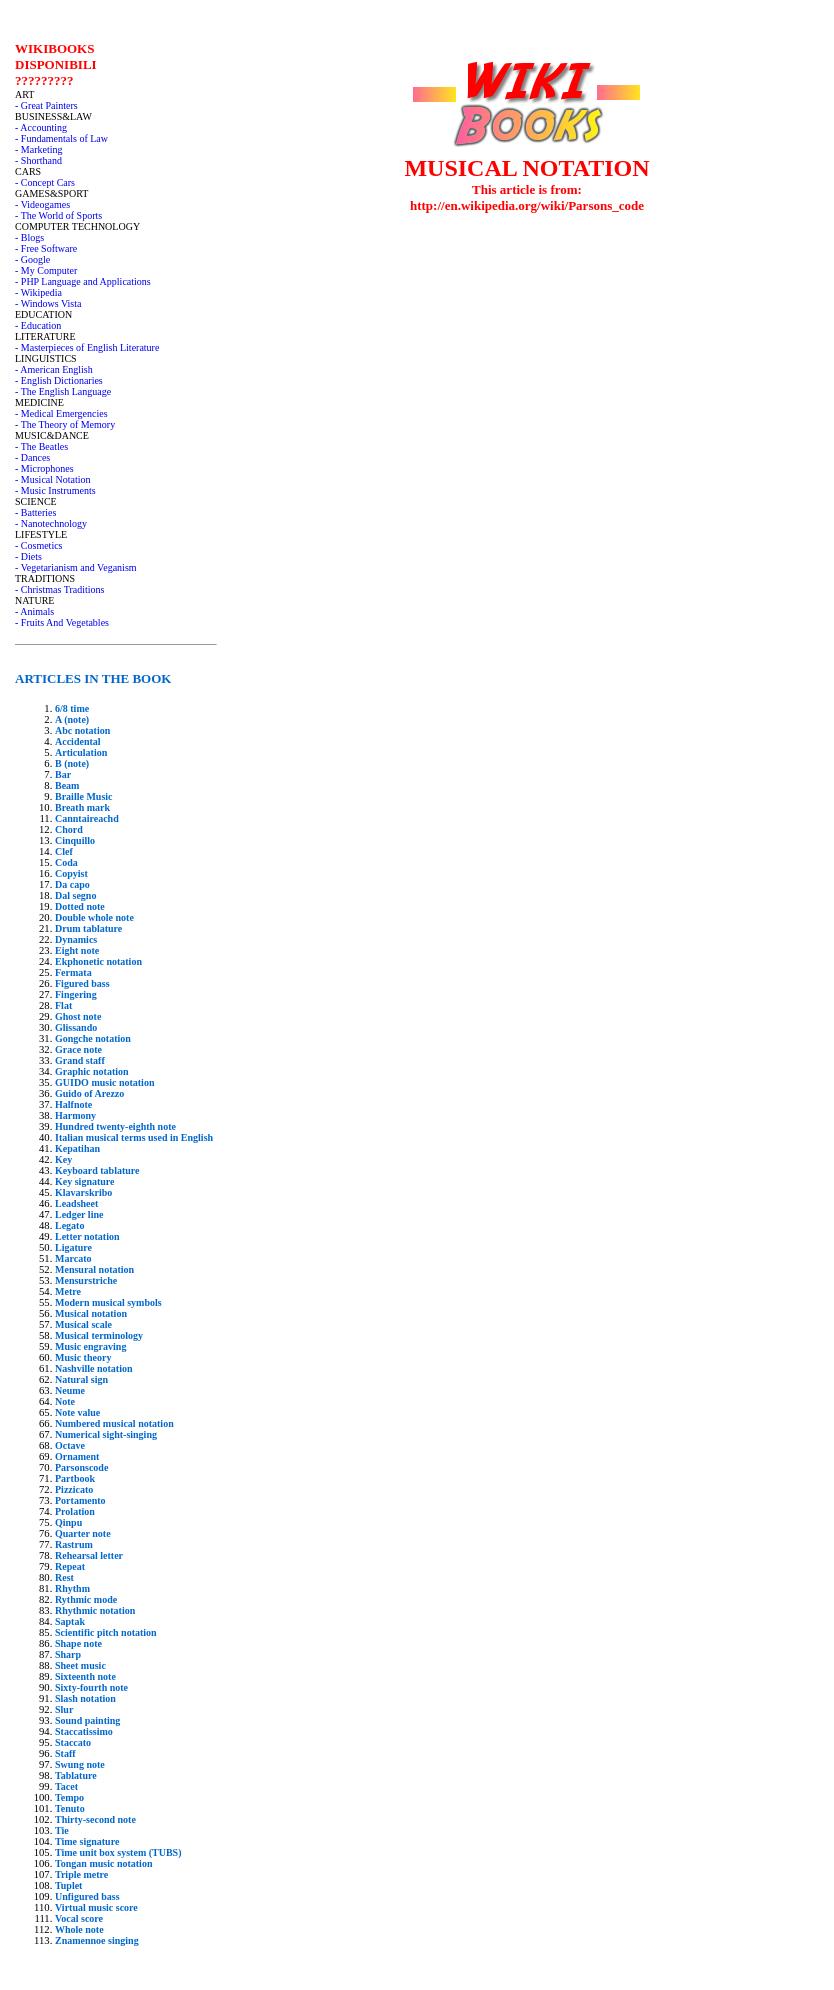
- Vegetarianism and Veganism (76, 567)
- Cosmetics (39, 545)
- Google (32, 259)
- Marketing (39, 149)
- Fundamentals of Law (61, 138)
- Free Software (46, 248)
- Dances (32, 457)
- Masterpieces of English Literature (87, 347)
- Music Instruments (55, 490)
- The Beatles (41, 446)
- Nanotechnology (51, 523)
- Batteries (35, 512)
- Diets (28, 556)
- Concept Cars (45, 182)
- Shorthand (38, 160)
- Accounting (41, 127)
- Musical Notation (53, 479)
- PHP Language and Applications (83, 281)
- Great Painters (46, 105)
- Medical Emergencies (61, 413)
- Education (38, 325)
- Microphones (44, 468)
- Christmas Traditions (59, 589)
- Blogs (29, 237)
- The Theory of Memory (65, 424)
